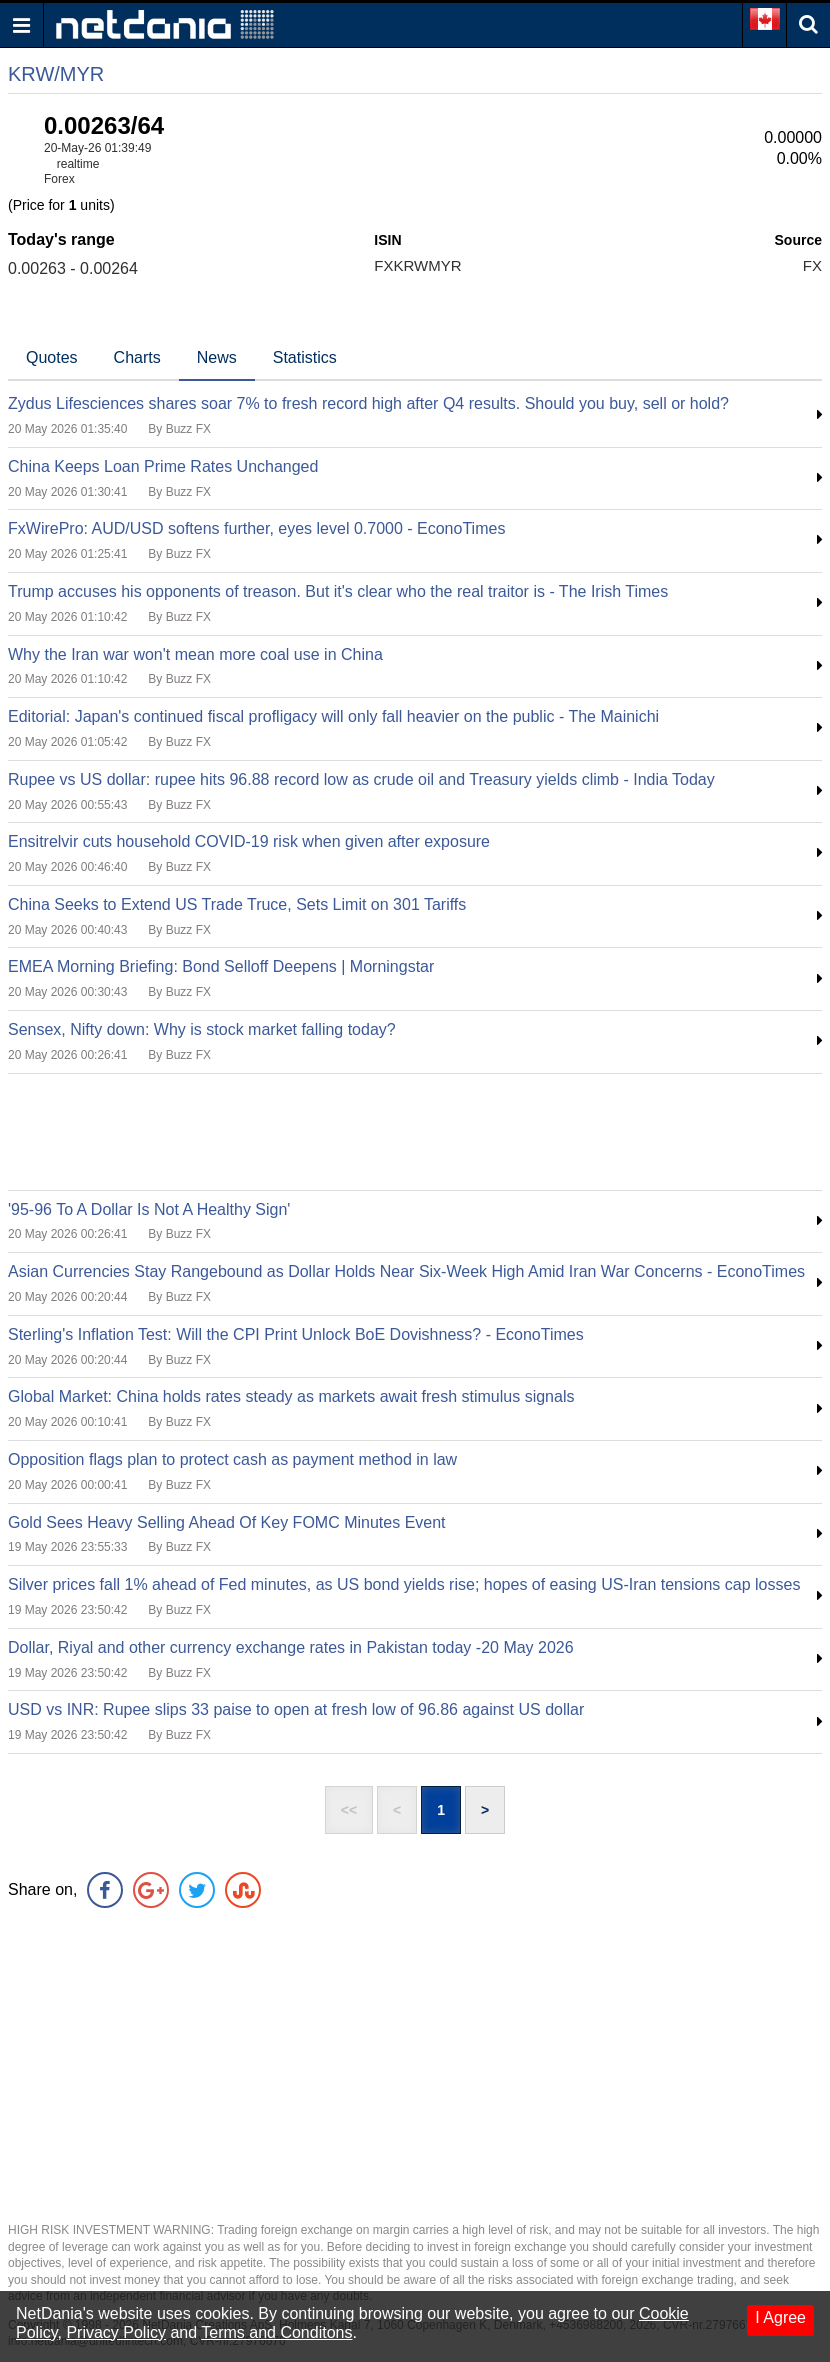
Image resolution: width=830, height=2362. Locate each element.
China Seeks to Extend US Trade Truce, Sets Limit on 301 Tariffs (237, 904)
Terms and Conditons (276, 2332)
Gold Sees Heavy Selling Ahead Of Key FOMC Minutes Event (227, 1522)
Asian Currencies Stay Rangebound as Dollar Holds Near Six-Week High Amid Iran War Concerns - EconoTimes (406, 1271)
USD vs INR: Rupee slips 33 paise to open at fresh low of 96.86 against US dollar (296, 1709)
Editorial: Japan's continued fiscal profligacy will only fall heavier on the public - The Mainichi (333, 716)
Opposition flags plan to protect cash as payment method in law (232, 1459)
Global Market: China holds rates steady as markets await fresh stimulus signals (291, 1396)
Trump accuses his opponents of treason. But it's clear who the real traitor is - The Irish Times (338, 591)
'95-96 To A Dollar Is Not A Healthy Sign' (149, 1209)
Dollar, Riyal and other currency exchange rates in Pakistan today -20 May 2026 (291, 1647)
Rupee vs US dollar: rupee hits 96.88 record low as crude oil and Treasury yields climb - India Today (361, 779)
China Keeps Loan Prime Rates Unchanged (163, 466)
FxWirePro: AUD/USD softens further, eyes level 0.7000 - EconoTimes (256, 528)
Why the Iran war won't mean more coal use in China (195, 654)
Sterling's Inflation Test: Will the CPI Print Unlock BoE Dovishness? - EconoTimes (296, 1334)
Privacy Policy (116, 2332)
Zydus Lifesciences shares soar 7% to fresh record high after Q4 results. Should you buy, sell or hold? (368, 403)
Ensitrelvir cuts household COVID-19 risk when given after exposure (249, 841)
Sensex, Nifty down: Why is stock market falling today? (202, 1029)
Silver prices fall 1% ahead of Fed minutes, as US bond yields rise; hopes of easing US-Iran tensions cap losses (404, 1584)
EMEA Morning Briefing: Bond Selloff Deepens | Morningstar (221, 966)
